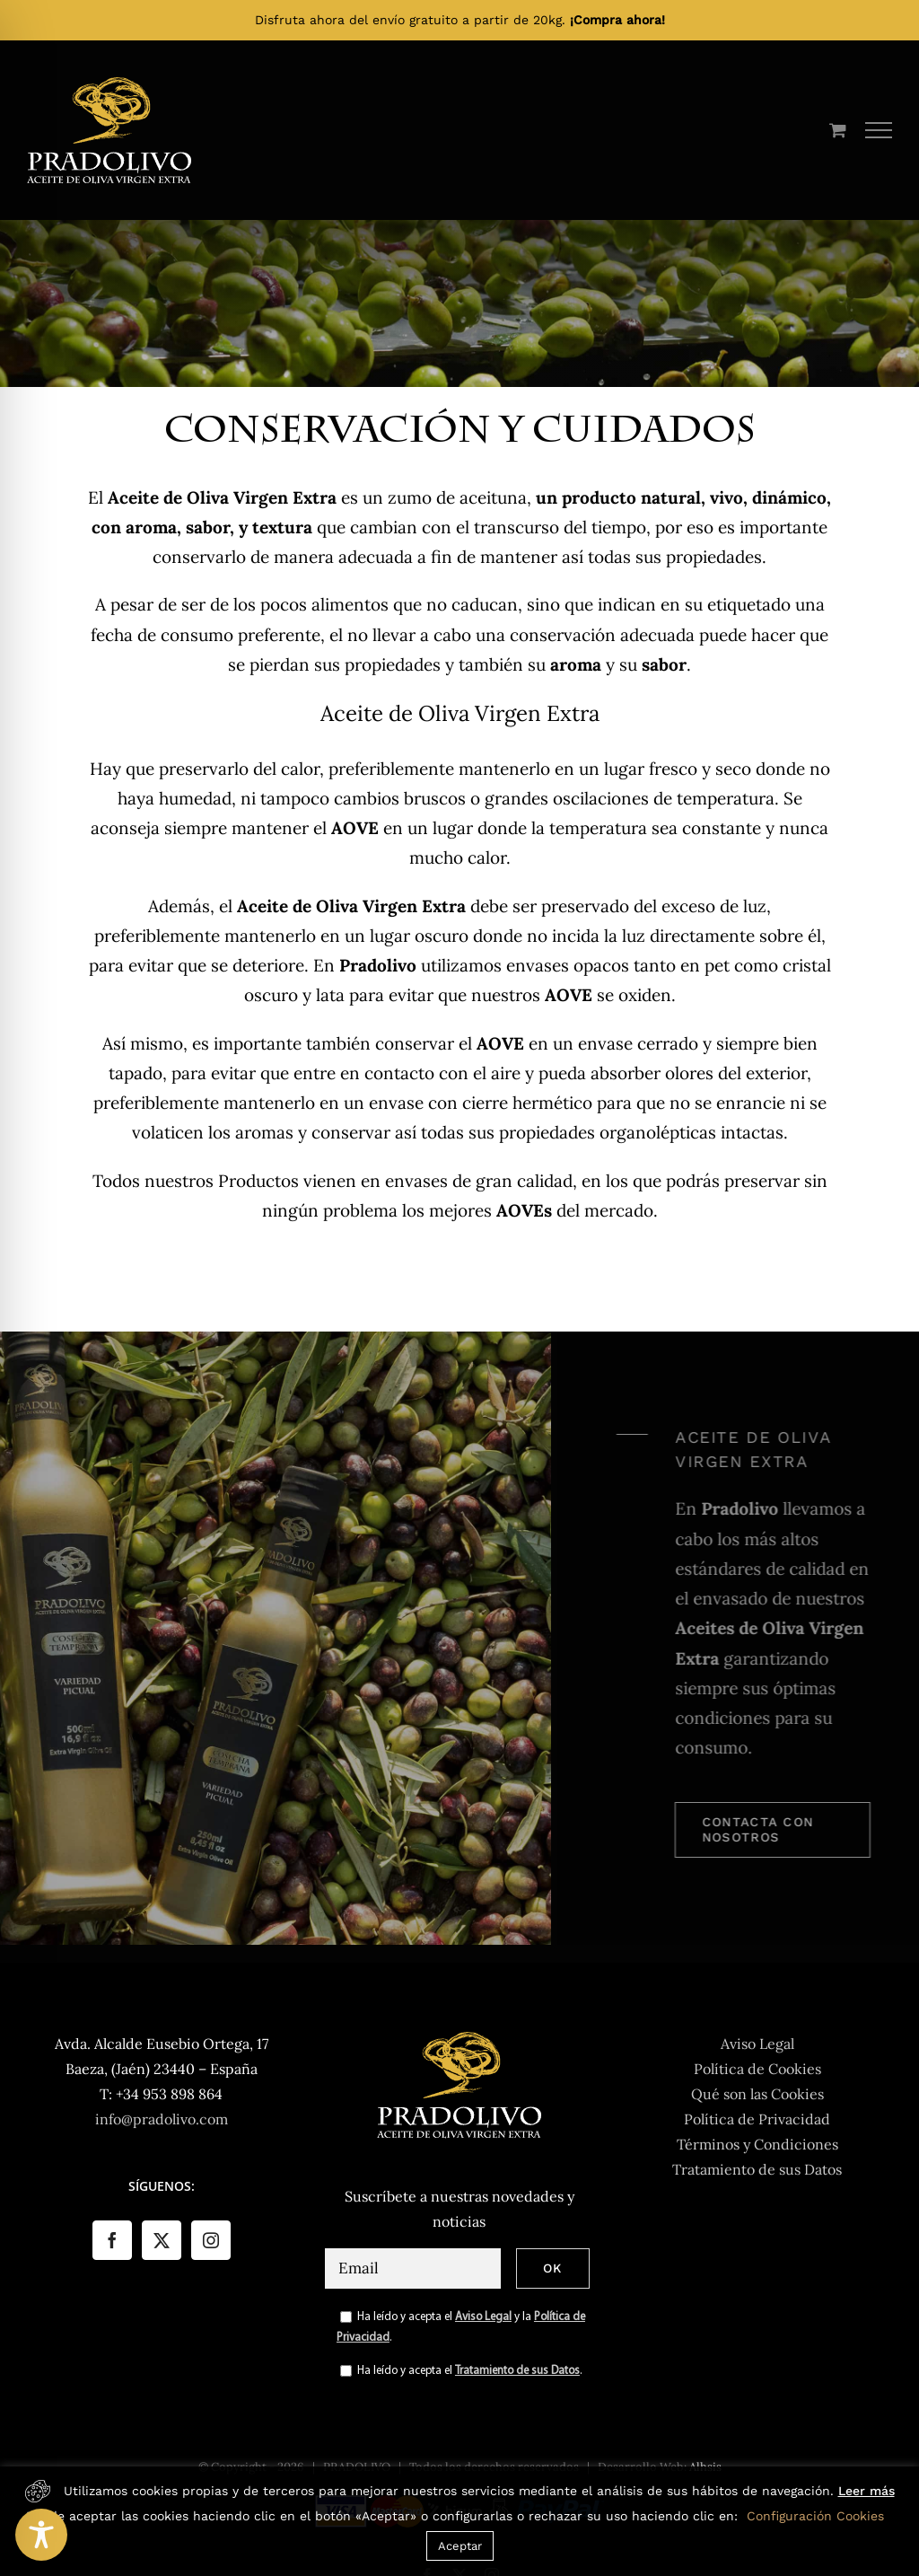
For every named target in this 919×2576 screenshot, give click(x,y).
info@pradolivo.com (161, 2119)
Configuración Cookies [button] (815, 2516)
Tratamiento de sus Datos (517, 2371)
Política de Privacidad (757, 2119)
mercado (618, 1210)
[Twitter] (161, 2240)
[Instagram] (211, 2240)
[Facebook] (112, 2240)
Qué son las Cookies (757, 2094)
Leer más (866, 2491)
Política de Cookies (757, 2069)
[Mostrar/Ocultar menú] (879, 130)
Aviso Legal (483, 2317)
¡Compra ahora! (617, 20)
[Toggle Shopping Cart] (837, 129)
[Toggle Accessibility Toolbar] (41, 2535)
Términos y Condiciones (757, 2144)
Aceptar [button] (460, 2546)
